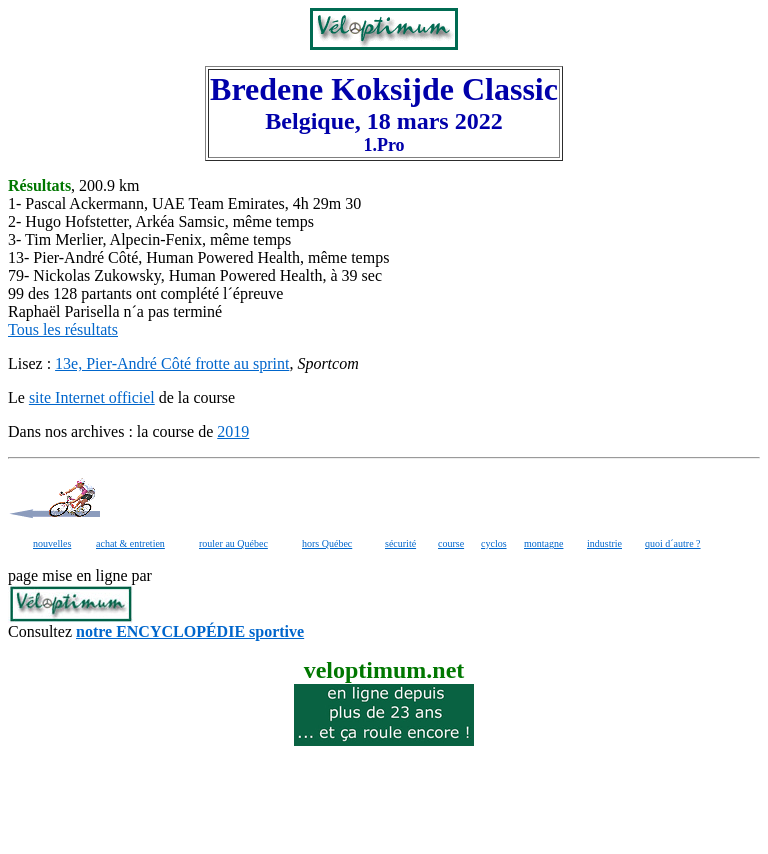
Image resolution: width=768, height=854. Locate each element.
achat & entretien (130, 543)
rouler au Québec (233, 543)
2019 (233, 431)
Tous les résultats (63, 329)
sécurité (400, 543)
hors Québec (327, 543)
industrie (604, 543)
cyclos (494, 543)
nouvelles (52, 543)
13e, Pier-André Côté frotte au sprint (172, 363)
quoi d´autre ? (673, 543)
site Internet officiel (92, 397)
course (451, 543)
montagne (543, 543)
